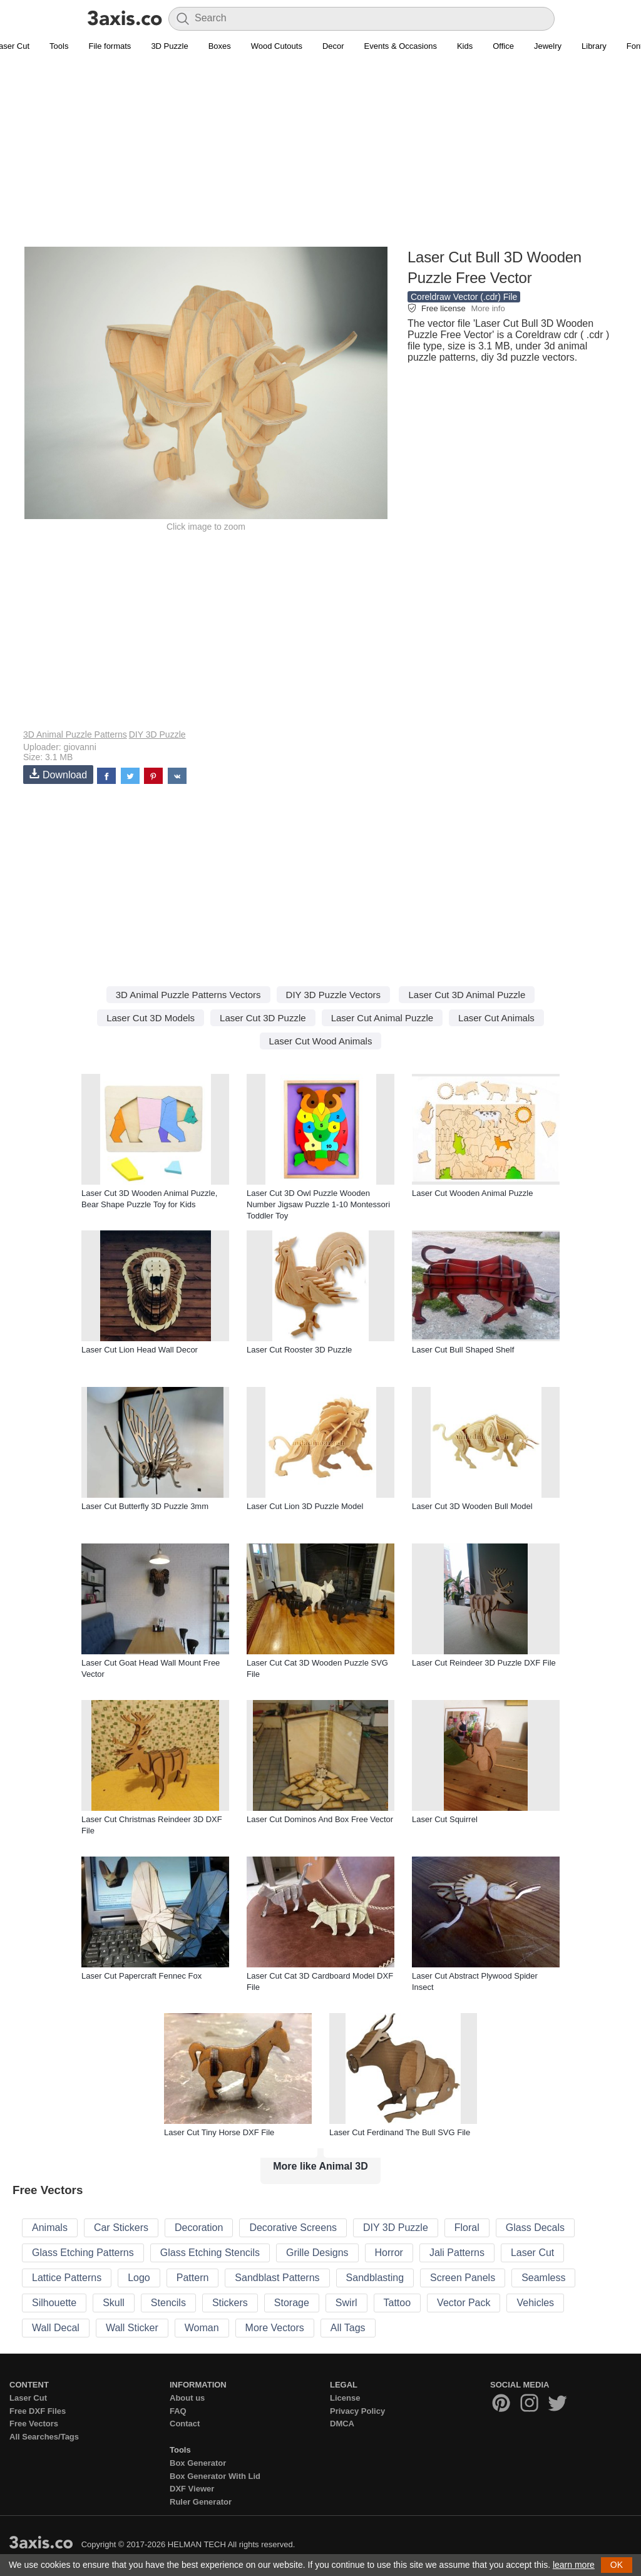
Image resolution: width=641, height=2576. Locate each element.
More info (488, 308)
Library (594, 46)
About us (187, 2398)
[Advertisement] (320, 157)
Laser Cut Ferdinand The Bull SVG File (399, 2132)
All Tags (348, 2327)
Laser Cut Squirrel (445, 1819)
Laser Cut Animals (496, 1017)
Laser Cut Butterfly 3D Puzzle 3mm (144, 1506)
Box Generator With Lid (215, 2476)
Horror (389, 2252)
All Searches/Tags (44, 2436)
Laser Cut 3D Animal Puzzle (466, 994)
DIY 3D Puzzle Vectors (333, 994)
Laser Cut (532, 2252)
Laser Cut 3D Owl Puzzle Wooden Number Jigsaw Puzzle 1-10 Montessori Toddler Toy (318, 1204)
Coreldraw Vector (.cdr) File (464, 297)
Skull (114, 2302)
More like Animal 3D (320, 2166)
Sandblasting (375, 2277)
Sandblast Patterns (277, 2277)
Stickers (230, 2302)
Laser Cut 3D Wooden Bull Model (472, 1506)
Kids (465, 46)
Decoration (199, 2227)
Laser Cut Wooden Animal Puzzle (472, 1193)
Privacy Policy (357, 2411)
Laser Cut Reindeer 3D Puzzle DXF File (484, 1662)
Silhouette (54, 2302)
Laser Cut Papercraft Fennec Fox (141, 1976)
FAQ (178, 2411)
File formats (109, 46)
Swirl (346, 2302)
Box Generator (198, 2463)
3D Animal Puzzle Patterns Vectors (188, 994)
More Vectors (274, 2327)
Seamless (543, 2277)
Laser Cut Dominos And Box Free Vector (320, 1819)
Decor (333, 46)
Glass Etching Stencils (210, 2252)
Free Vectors (33, 2423)
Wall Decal (55, 2327)
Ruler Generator (201, 2501)
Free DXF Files (37, 2411)
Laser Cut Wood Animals (320, 1041)
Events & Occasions (400, 46)
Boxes (219, 46)
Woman (202, 2327)
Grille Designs (317, 2252)
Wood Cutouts (276, 46)
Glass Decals (535, 2227)
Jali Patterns (457, 2252)
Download (58, 774)
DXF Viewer (192, 2488)
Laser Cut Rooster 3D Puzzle (299, 1349)
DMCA (342, 2423)
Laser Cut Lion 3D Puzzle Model (305, 1506)
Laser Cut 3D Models (150, 1017)
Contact (185, 2423)
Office (503, 46)
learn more (574, 2565)
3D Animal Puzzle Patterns (75, 734)
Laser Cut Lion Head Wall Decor (139, 1349)
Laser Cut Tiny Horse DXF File (219, 2132)
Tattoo (397, 2302)
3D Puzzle (169, 46)
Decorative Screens (293, 2227)
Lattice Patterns (66, 2277)
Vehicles (535, 2302)
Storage (291, 2302)
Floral (466, 2227)
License (345, 2398)
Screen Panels (462, 2277)
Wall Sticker (132, 2327)
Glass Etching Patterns (83, 2252)
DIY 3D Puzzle (157, 734)
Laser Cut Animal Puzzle (382, 1017)
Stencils (168, 2302)
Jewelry (548, 46)
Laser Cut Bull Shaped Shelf (463, 1349)
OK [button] (616, 2565)
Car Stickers (121, 2227)
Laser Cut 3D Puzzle (263, 1017)
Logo (139, 2277)
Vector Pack (463, 2302)
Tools (58, 46)
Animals (50, 2227)
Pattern (193, 2277)
